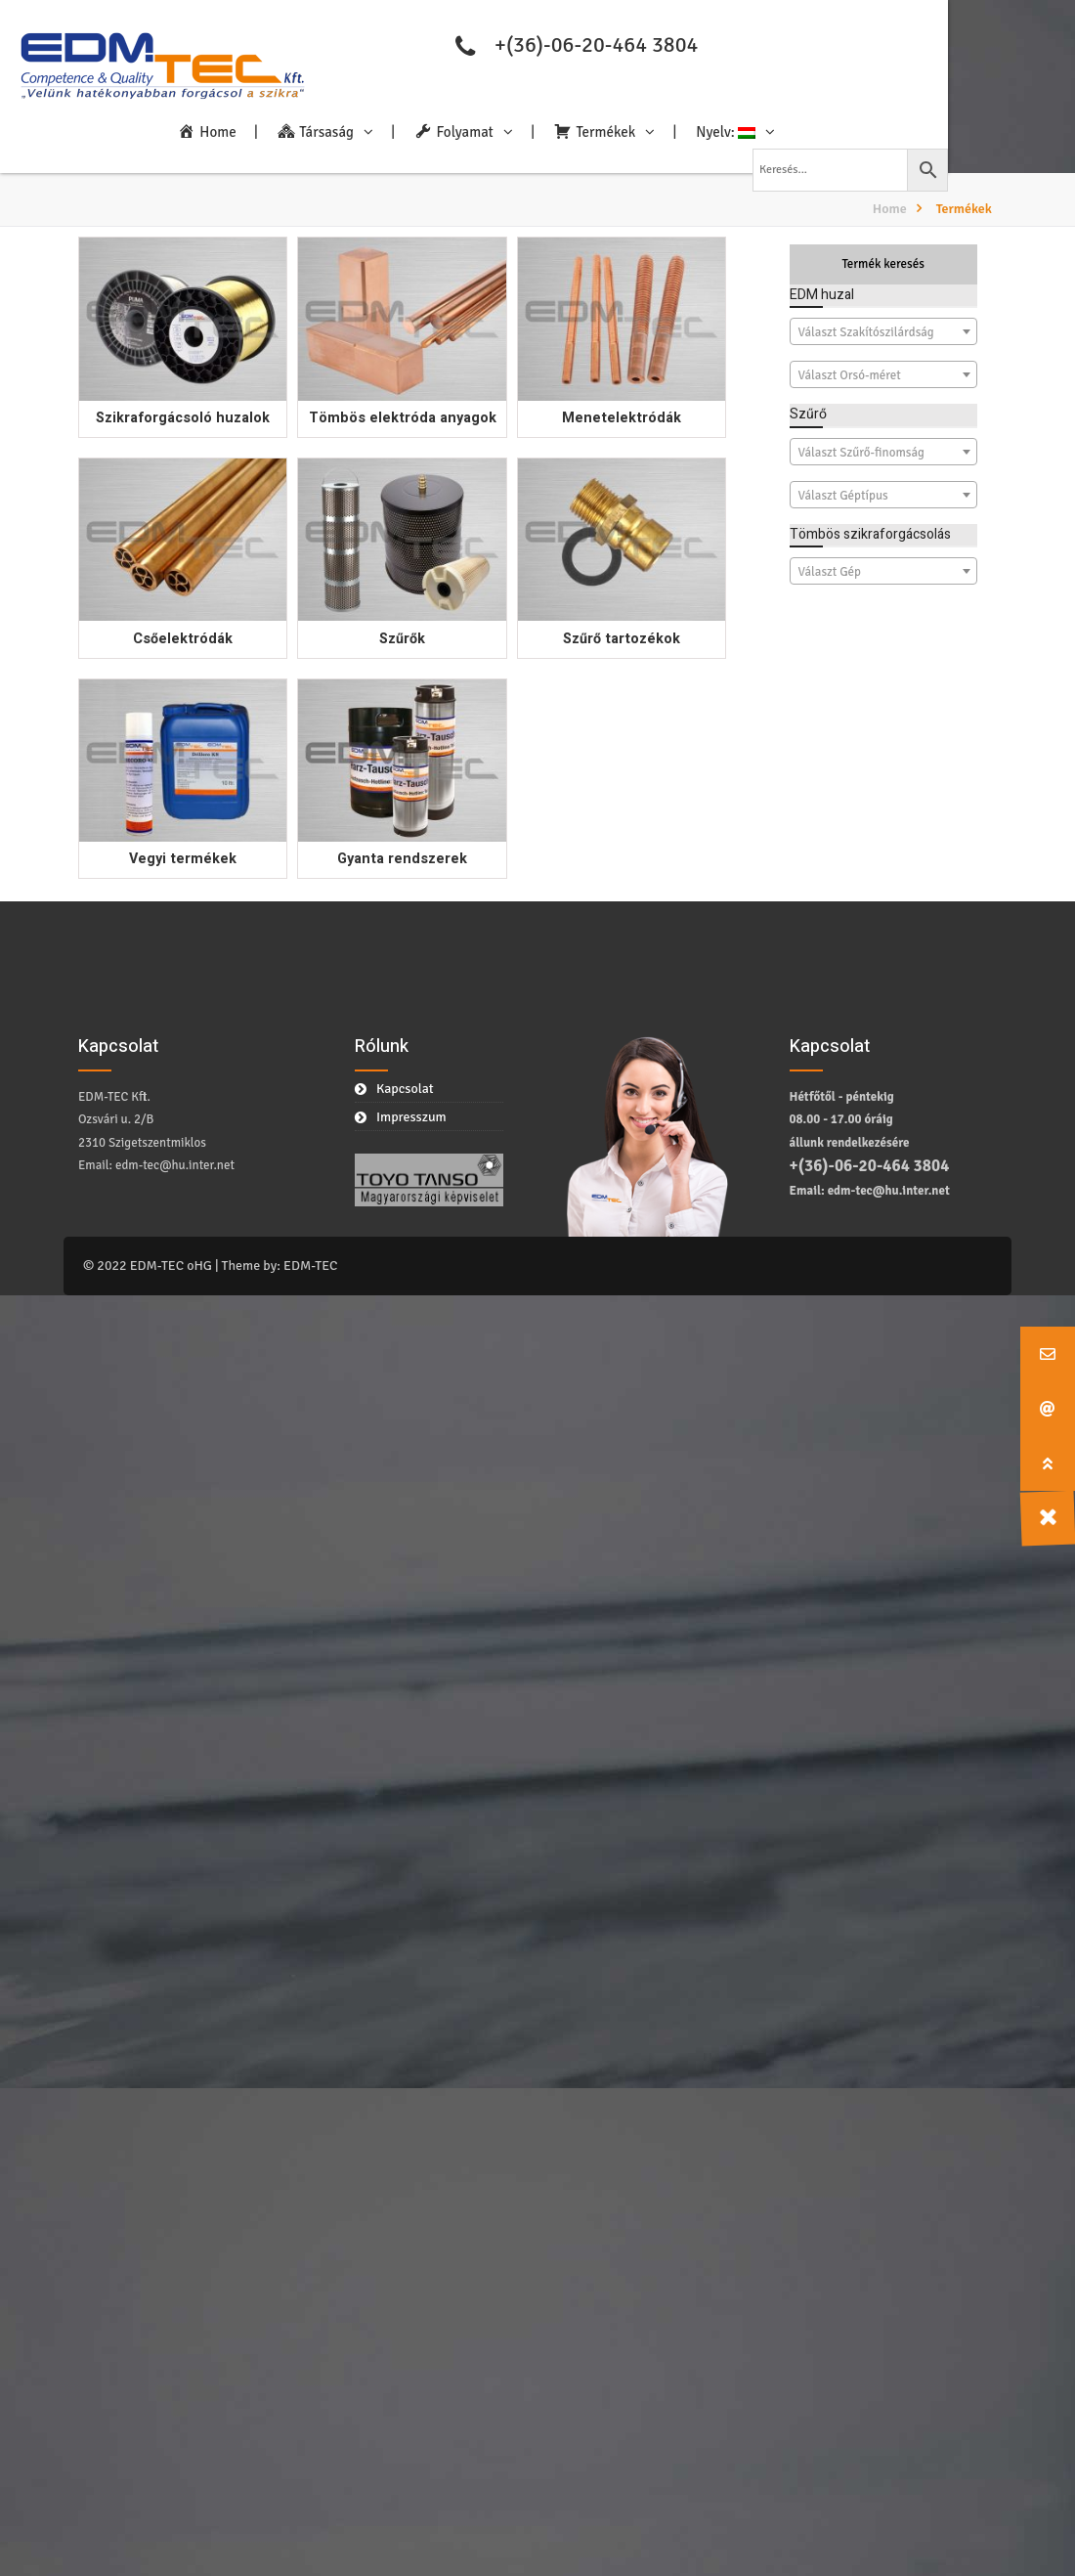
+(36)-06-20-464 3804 (596, 44)
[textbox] (884, 332)
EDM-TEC (310, 1265)
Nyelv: (725, 132)
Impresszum (411, 1117)
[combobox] (884, 331)
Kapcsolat (405, 1088)
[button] (1047, 1463)
